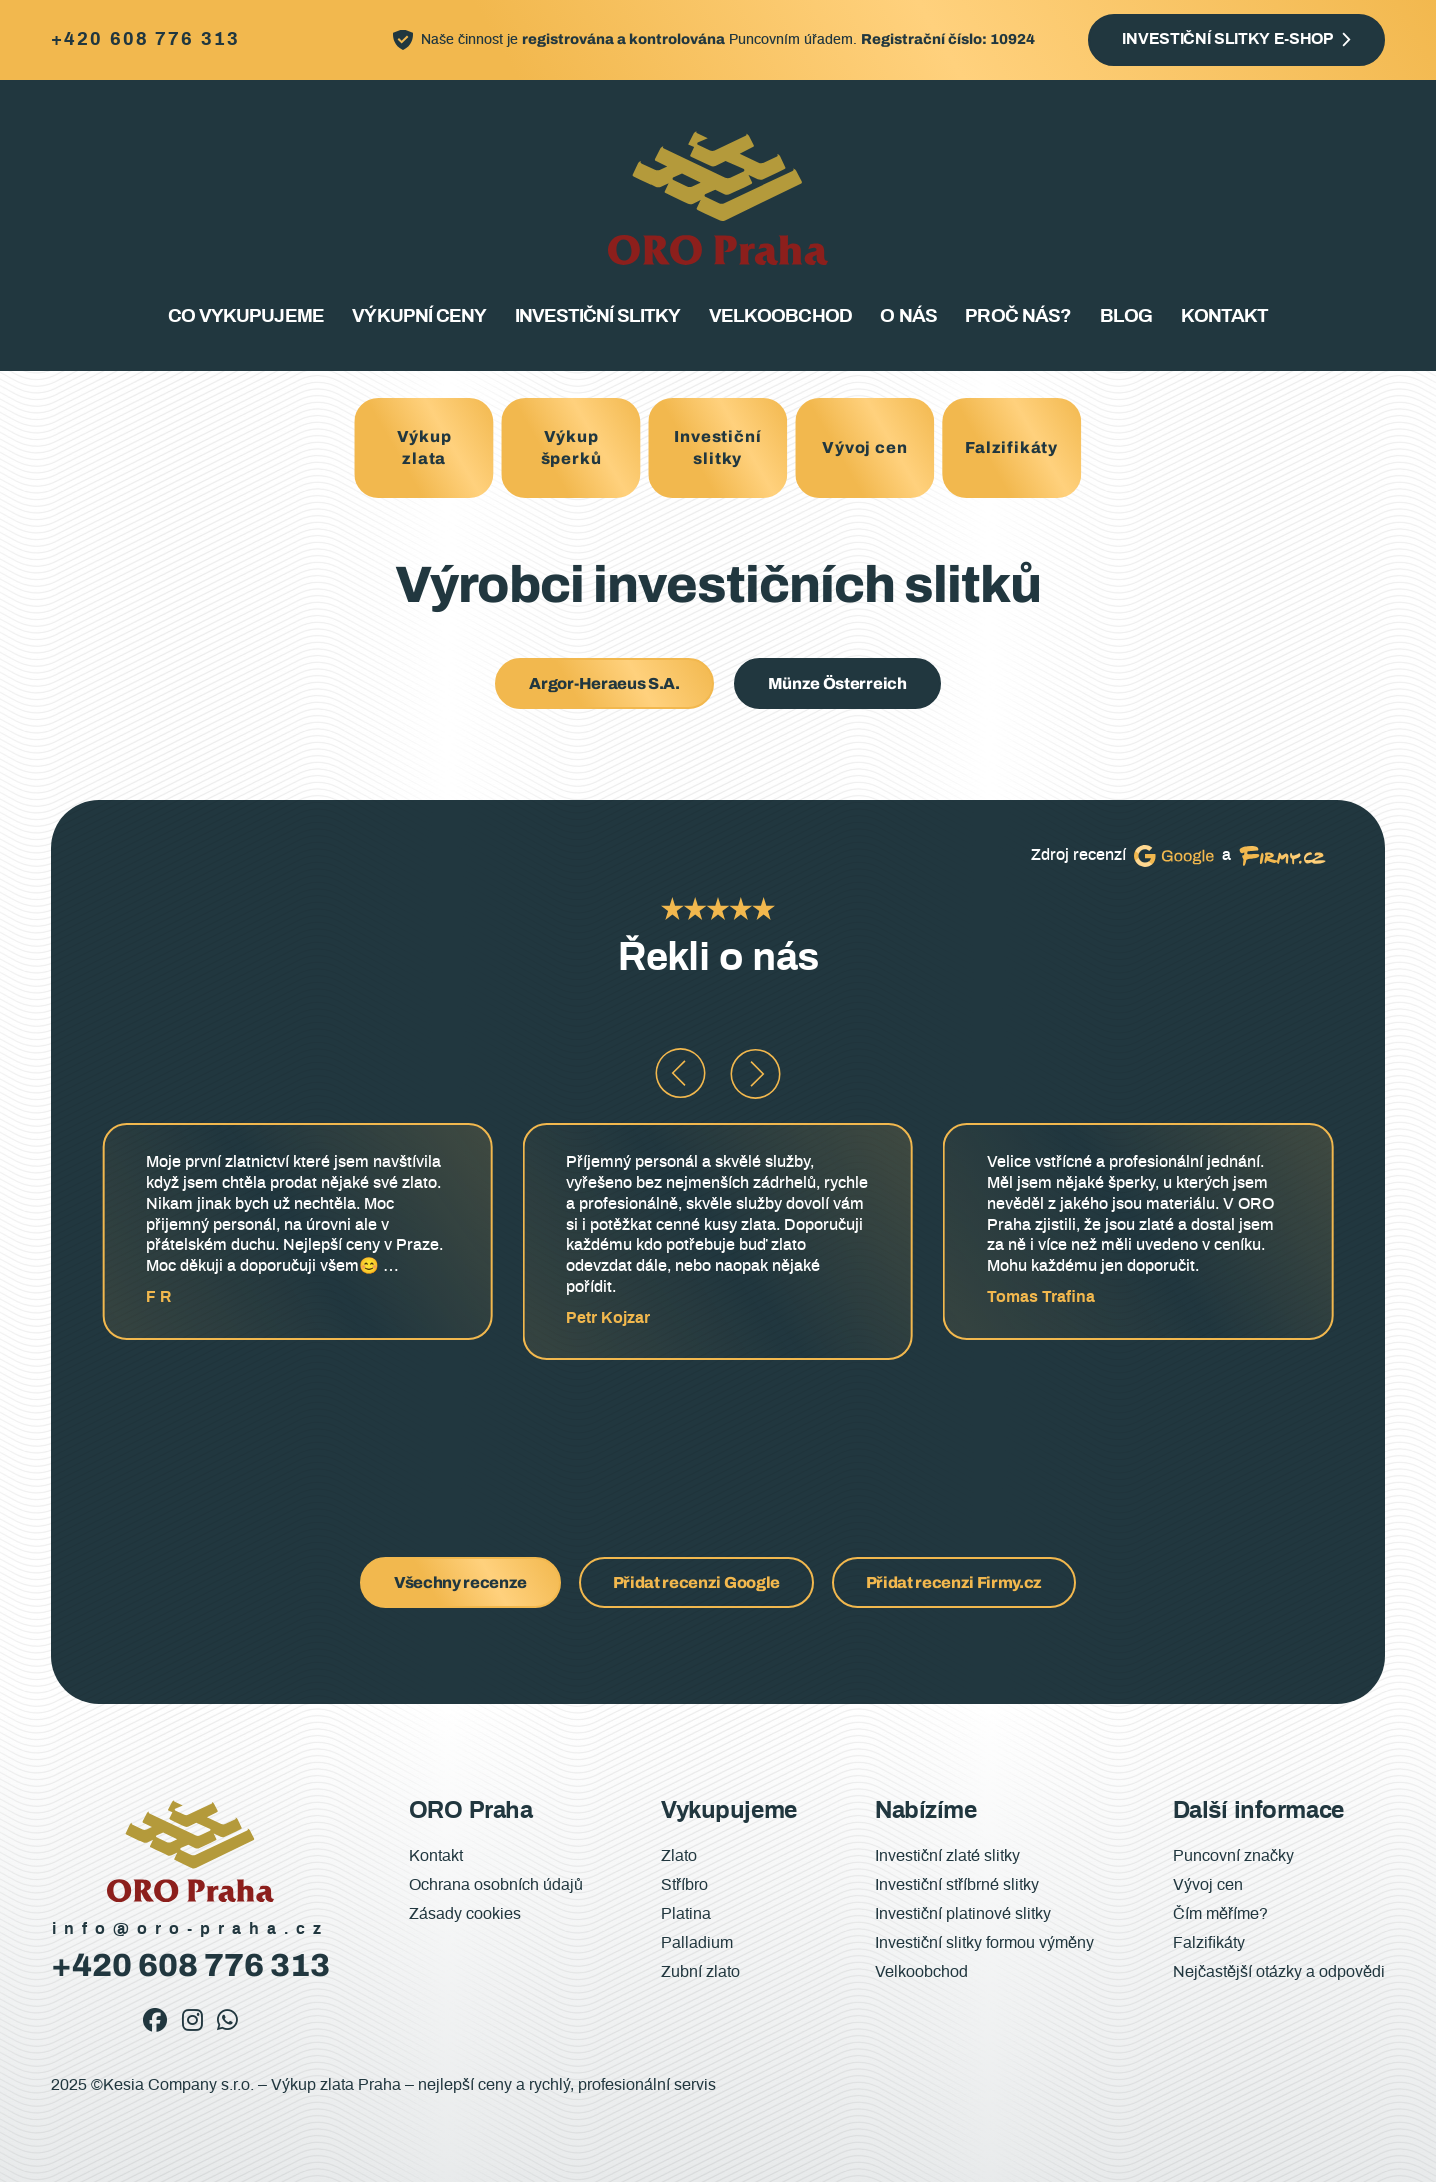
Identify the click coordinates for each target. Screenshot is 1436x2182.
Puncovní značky (1233, 1856)
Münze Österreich (837, 683)
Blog (1126, 316)
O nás (908, 316)
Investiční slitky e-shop (1227, 39)
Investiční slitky (598, 316)
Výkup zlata (424, 447)
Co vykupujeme (246, 316)
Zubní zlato (700, 1972)
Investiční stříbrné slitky (957, 1885)
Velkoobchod (780, 316)
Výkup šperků (571, 447)
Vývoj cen (864, 447)
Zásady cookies (465, 1914)
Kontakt (1224, 316)
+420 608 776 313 (145, 40)
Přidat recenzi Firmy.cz (954, 1582)
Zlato (679, 1856)
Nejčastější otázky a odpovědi (1279, 1972)
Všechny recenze (460, 1582)
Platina (686, 1914)
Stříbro (684, 1885)
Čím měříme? (1220, 1914)
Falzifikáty (1011, 447)
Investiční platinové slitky (963, 1914)
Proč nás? (1017, 316)
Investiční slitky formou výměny (984, 1943)
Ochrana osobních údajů (496, 1885)
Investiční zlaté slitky (947, 1856)
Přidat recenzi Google (696, 1582)
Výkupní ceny (418, 316)
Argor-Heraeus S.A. (604, 683)
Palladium (697, 1943)
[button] (680, 1073)
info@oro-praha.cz (190, 1929)
